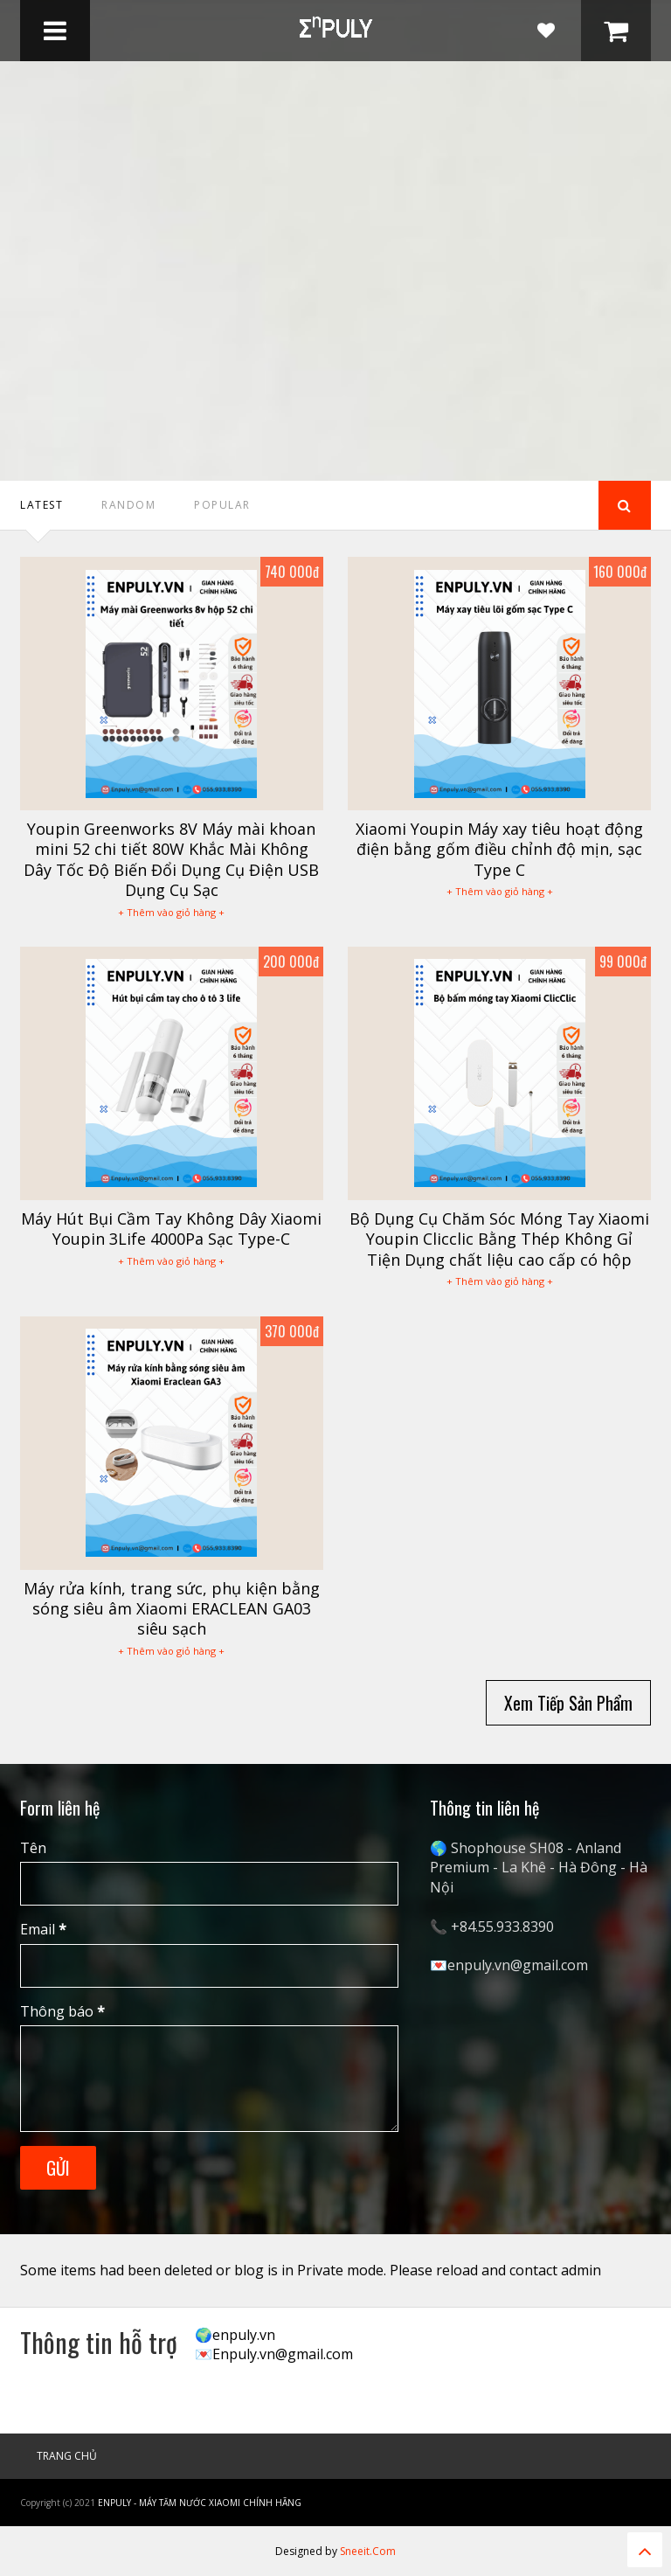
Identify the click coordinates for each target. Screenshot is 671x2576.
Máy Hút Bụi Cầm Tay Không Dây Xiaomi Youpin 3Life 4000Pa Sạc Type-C (171, 1228)
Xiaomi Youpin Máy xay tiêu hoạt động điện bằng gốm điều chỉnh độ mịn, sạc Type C (499, 849)
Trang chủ (67, 2455)
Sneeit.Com (368, 2551)
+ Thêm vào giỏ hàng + (171, 912)
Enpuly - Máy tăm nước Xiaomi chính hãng (199, 2502)
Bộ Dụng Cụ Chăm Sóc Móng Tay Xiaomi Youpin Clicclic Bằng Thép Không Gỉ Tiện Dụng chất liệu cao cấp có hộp (499, 1239)
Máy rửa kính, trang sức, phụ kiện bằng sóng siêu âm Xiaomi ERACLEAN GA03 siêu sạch (172, 1609)
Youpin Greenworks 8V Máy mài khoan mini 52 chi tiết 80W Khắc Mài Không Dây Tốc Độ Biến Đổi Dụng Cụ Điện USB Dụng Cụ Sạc (171, 859)
